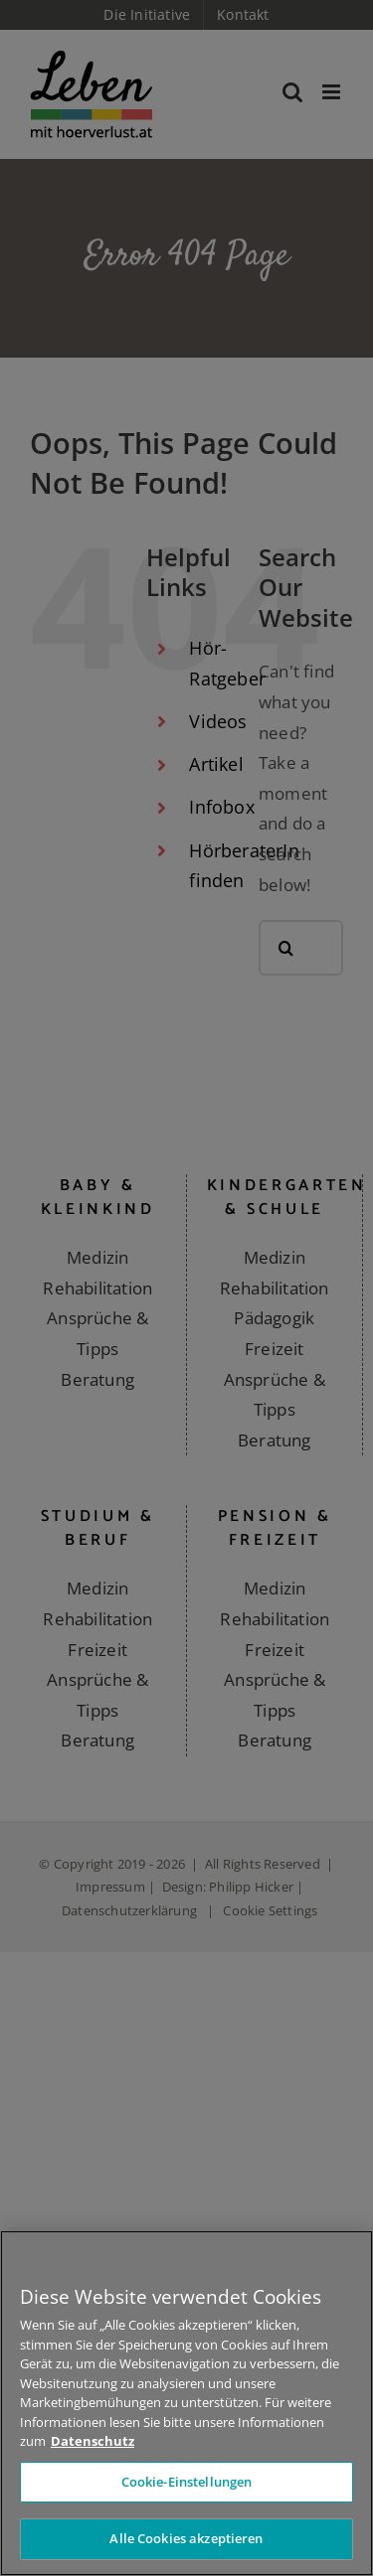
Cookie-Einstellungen (187, 2482)
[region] (186, 2403)
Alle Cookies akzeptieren (186, 2538)
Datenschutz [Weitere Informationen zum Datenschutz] (92, 2441)
